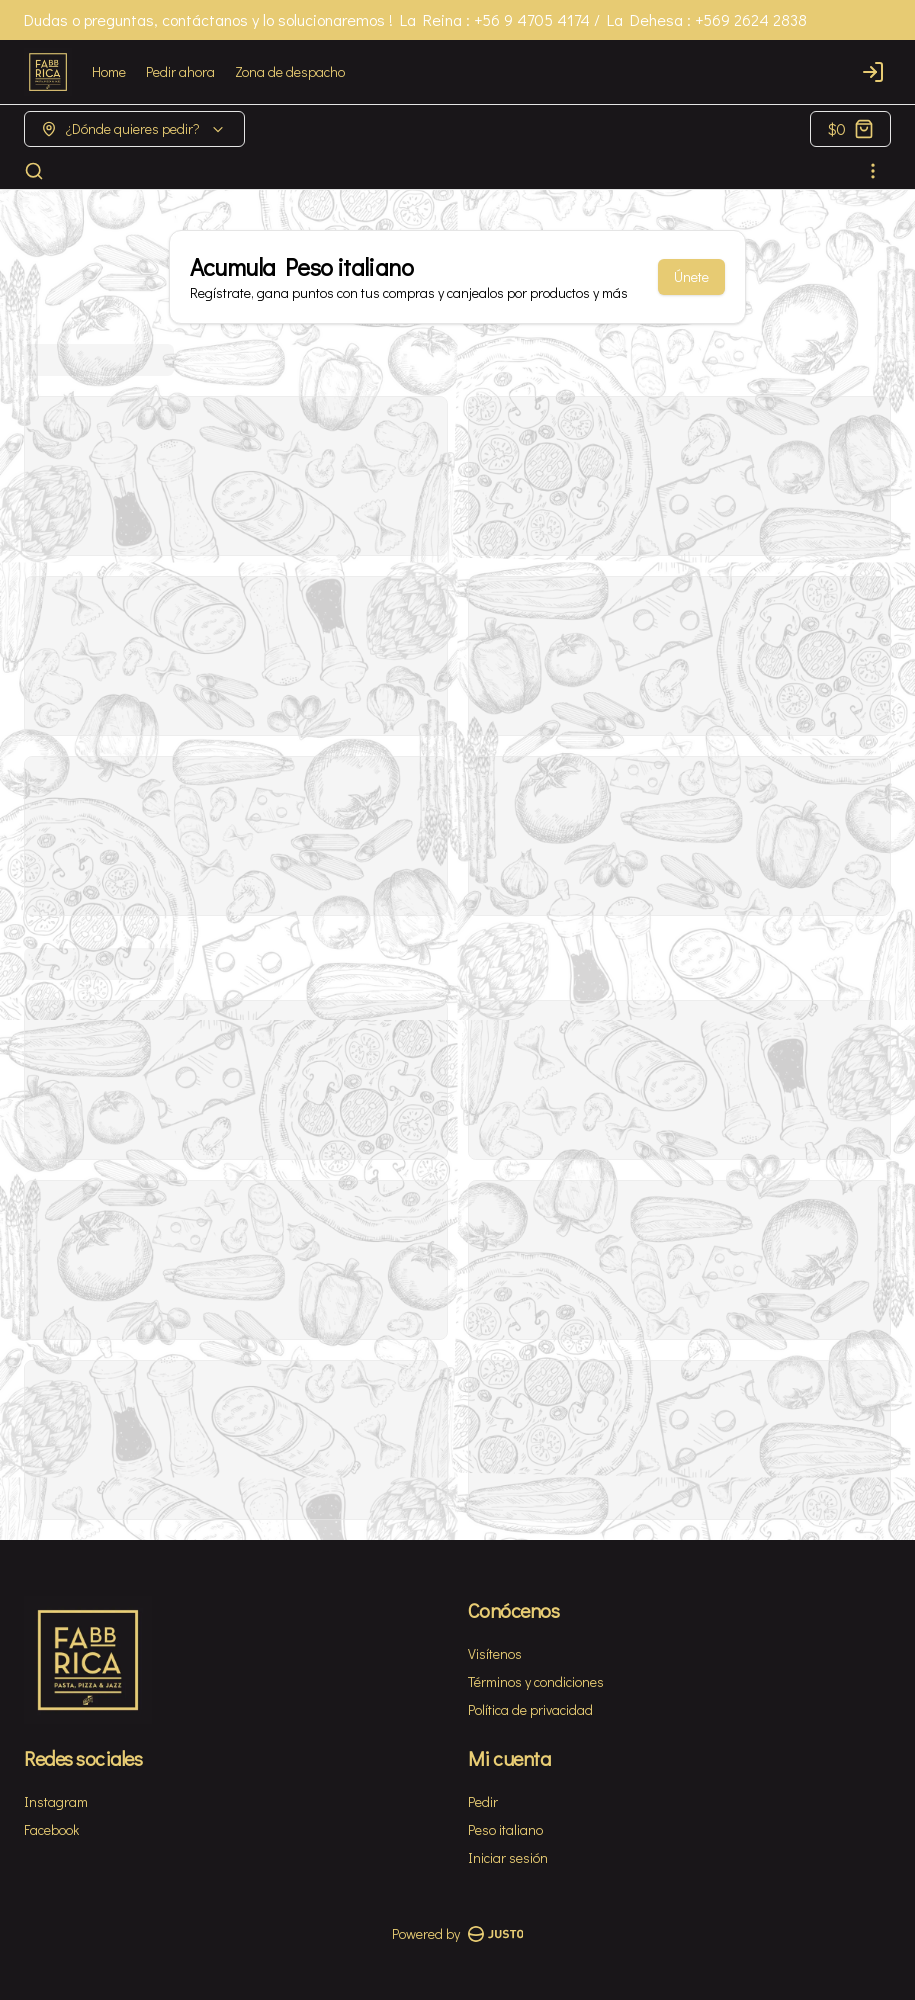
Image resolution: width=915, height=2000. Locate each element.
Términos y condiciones (536, 1681)
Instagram (56, 1801)
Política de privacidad (530, 1709)
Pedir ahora (180, 71)
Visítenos (495, 1653)
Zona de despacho (290, 71)
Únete (691, 276)
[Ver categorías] (873, 171)
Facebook (51, 1829)
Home (109, 71)
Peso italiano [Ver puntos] (505, 1829)
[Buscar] (34, 171)
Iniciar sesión (508, 1857)
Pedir (483, 1801)
